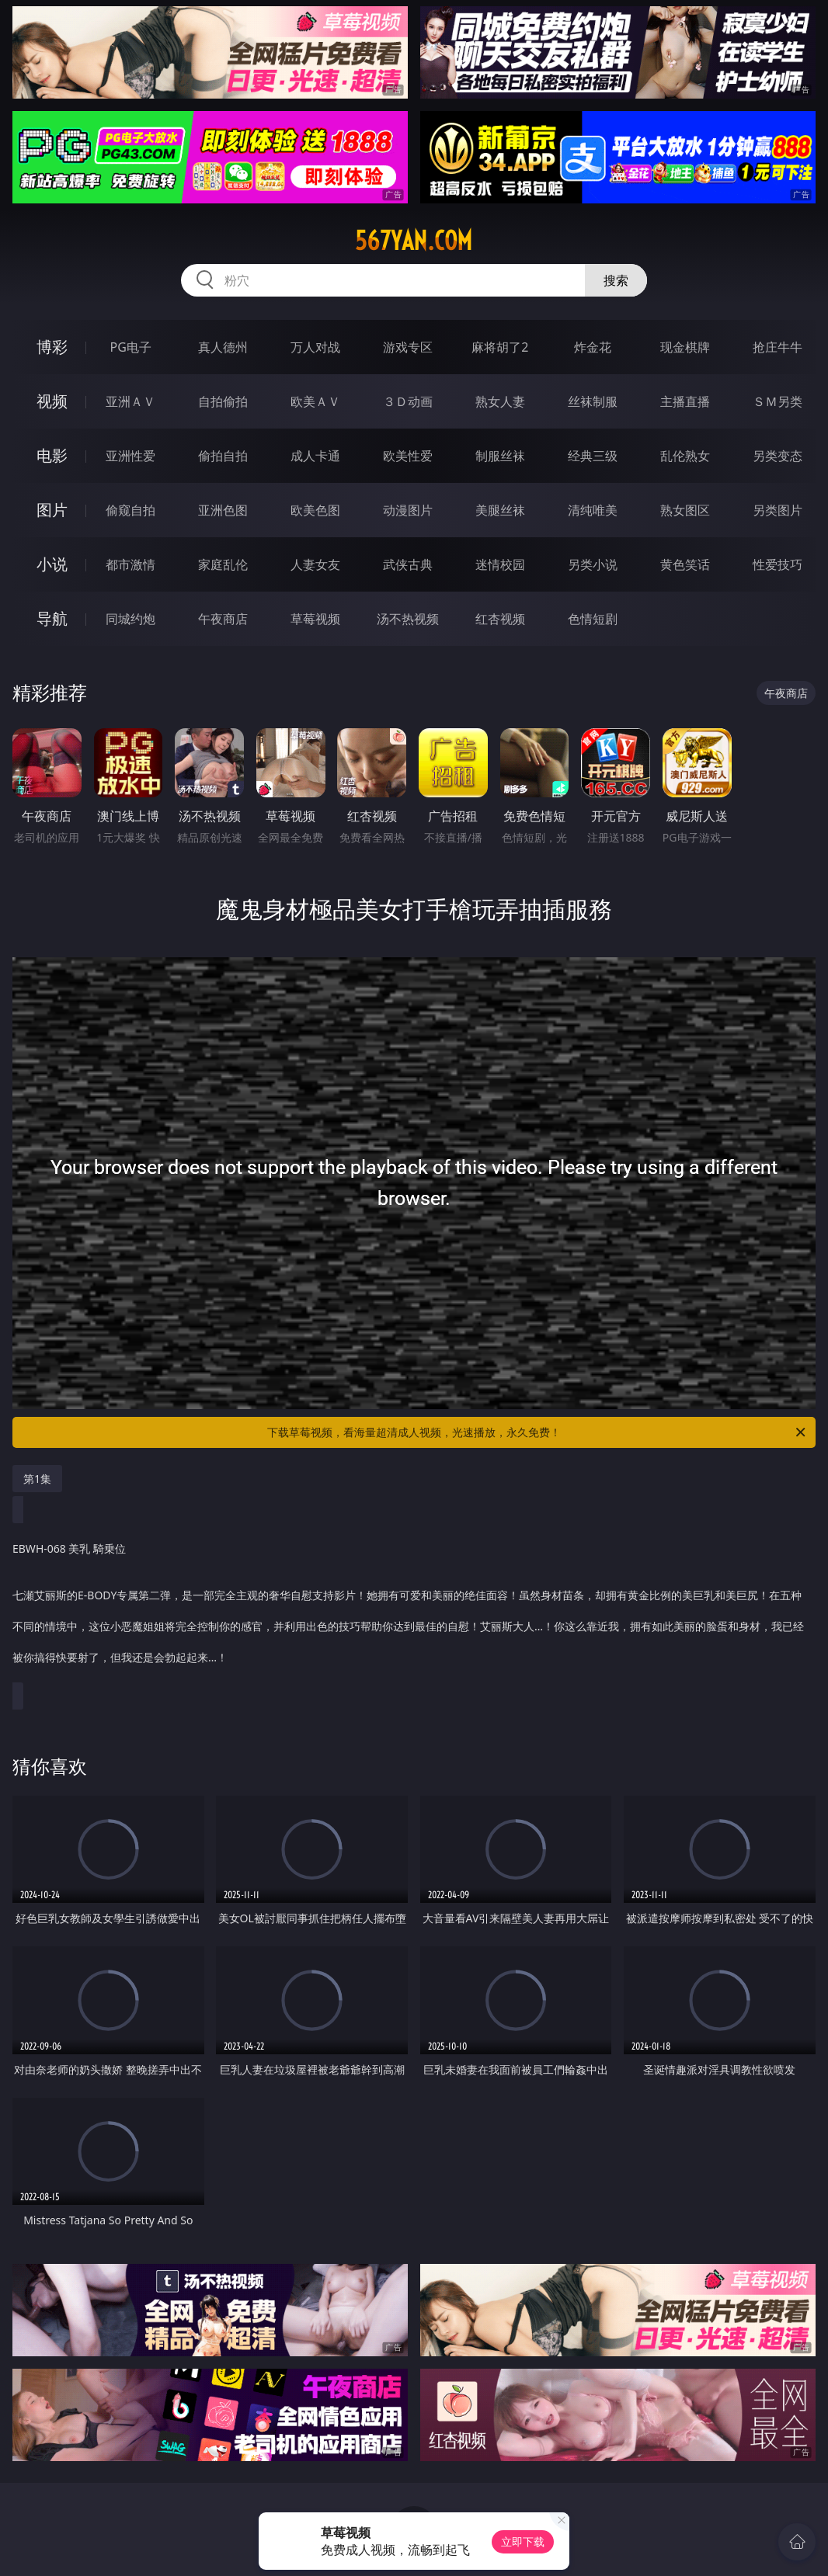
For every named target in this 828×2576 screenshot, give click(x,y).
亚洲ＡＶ (130, 401)
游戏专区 (408, 347)
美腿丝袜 (500, 510)
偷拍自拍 (223, 455)
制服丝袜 (500, 455)
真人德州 (223, 347)
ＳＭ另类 (777, 401)
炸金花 (592, 347)
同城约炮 (130, 618)
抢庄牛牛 (777, 347)
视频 (52, 401)
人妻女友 (315, 564)
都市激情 (130, 564)
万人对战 (315, 347)
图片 (52, 509)
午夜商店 (223, 618)
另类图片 (777, 510)
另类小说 (593, 564)
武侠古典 (408, 564)
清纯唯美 (593, 510)
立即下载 (522, 2541)
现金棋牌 (685, 347)
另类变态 (777, 455)
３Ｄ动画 (408, 401)
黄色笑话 (685, 564)
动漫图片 (408, 510)
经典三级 (593, 455)
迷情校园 (500, 564)
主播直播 (685, 401)
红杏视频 (500, 618)
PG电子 (130, 347)
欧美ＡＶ (315, 401)
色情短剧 (593, 618)
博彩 (52, 346)
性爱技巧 (777, 564)
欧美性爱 (408, 455)
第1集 (37, 1478)
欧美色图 (315, 510)
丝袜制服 (593, 401)
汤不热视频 (408, 618)
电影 (52, 455)
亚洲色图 (223, 510)
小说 (52, 564)
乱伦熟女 (685, 455)
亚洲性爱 (130, 455)
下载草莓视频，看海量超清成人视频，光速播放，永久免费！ (537, 1432)
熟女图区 (685, 510)
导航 (52, 618)
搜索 (616, 280)
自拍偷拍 (223, 401)
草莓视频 (315, 618)
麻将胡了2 (499, 347)
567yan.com (413, 240)
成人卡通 (315, 455)
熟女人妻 (500, 401)
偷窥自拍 (130, 510)
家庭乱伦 (223, 564)
